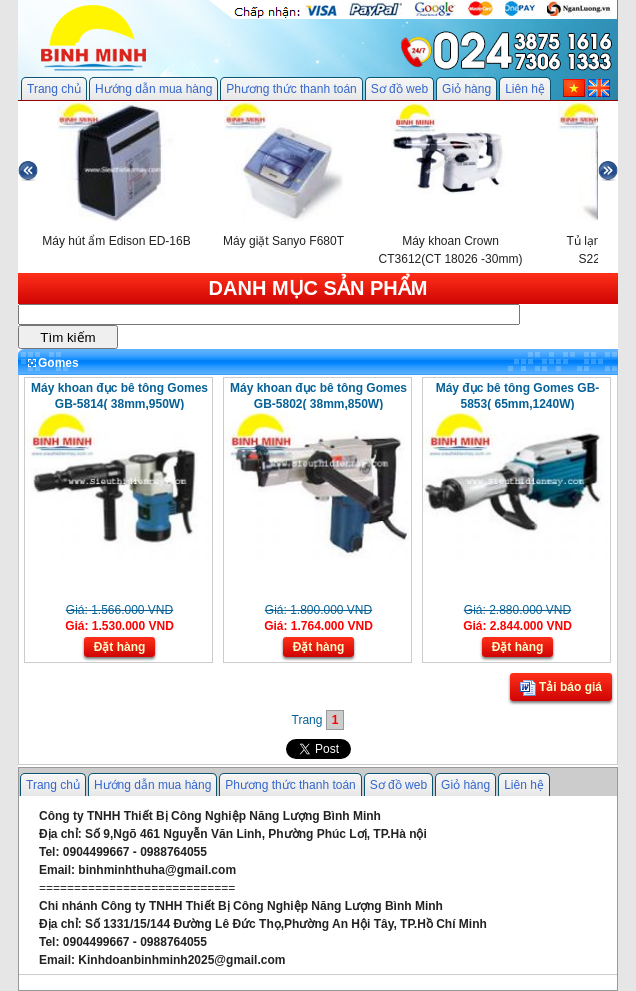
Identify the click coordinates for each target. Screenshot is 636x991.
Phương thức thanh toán (291, 89)
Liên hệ (525, 89)
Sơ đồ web (399, 89)
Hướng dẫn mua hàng (153, 89)
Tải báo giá (561, 688)
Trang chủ (54, 89)
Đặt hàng (120, 647)
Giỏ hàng (466, 89)
